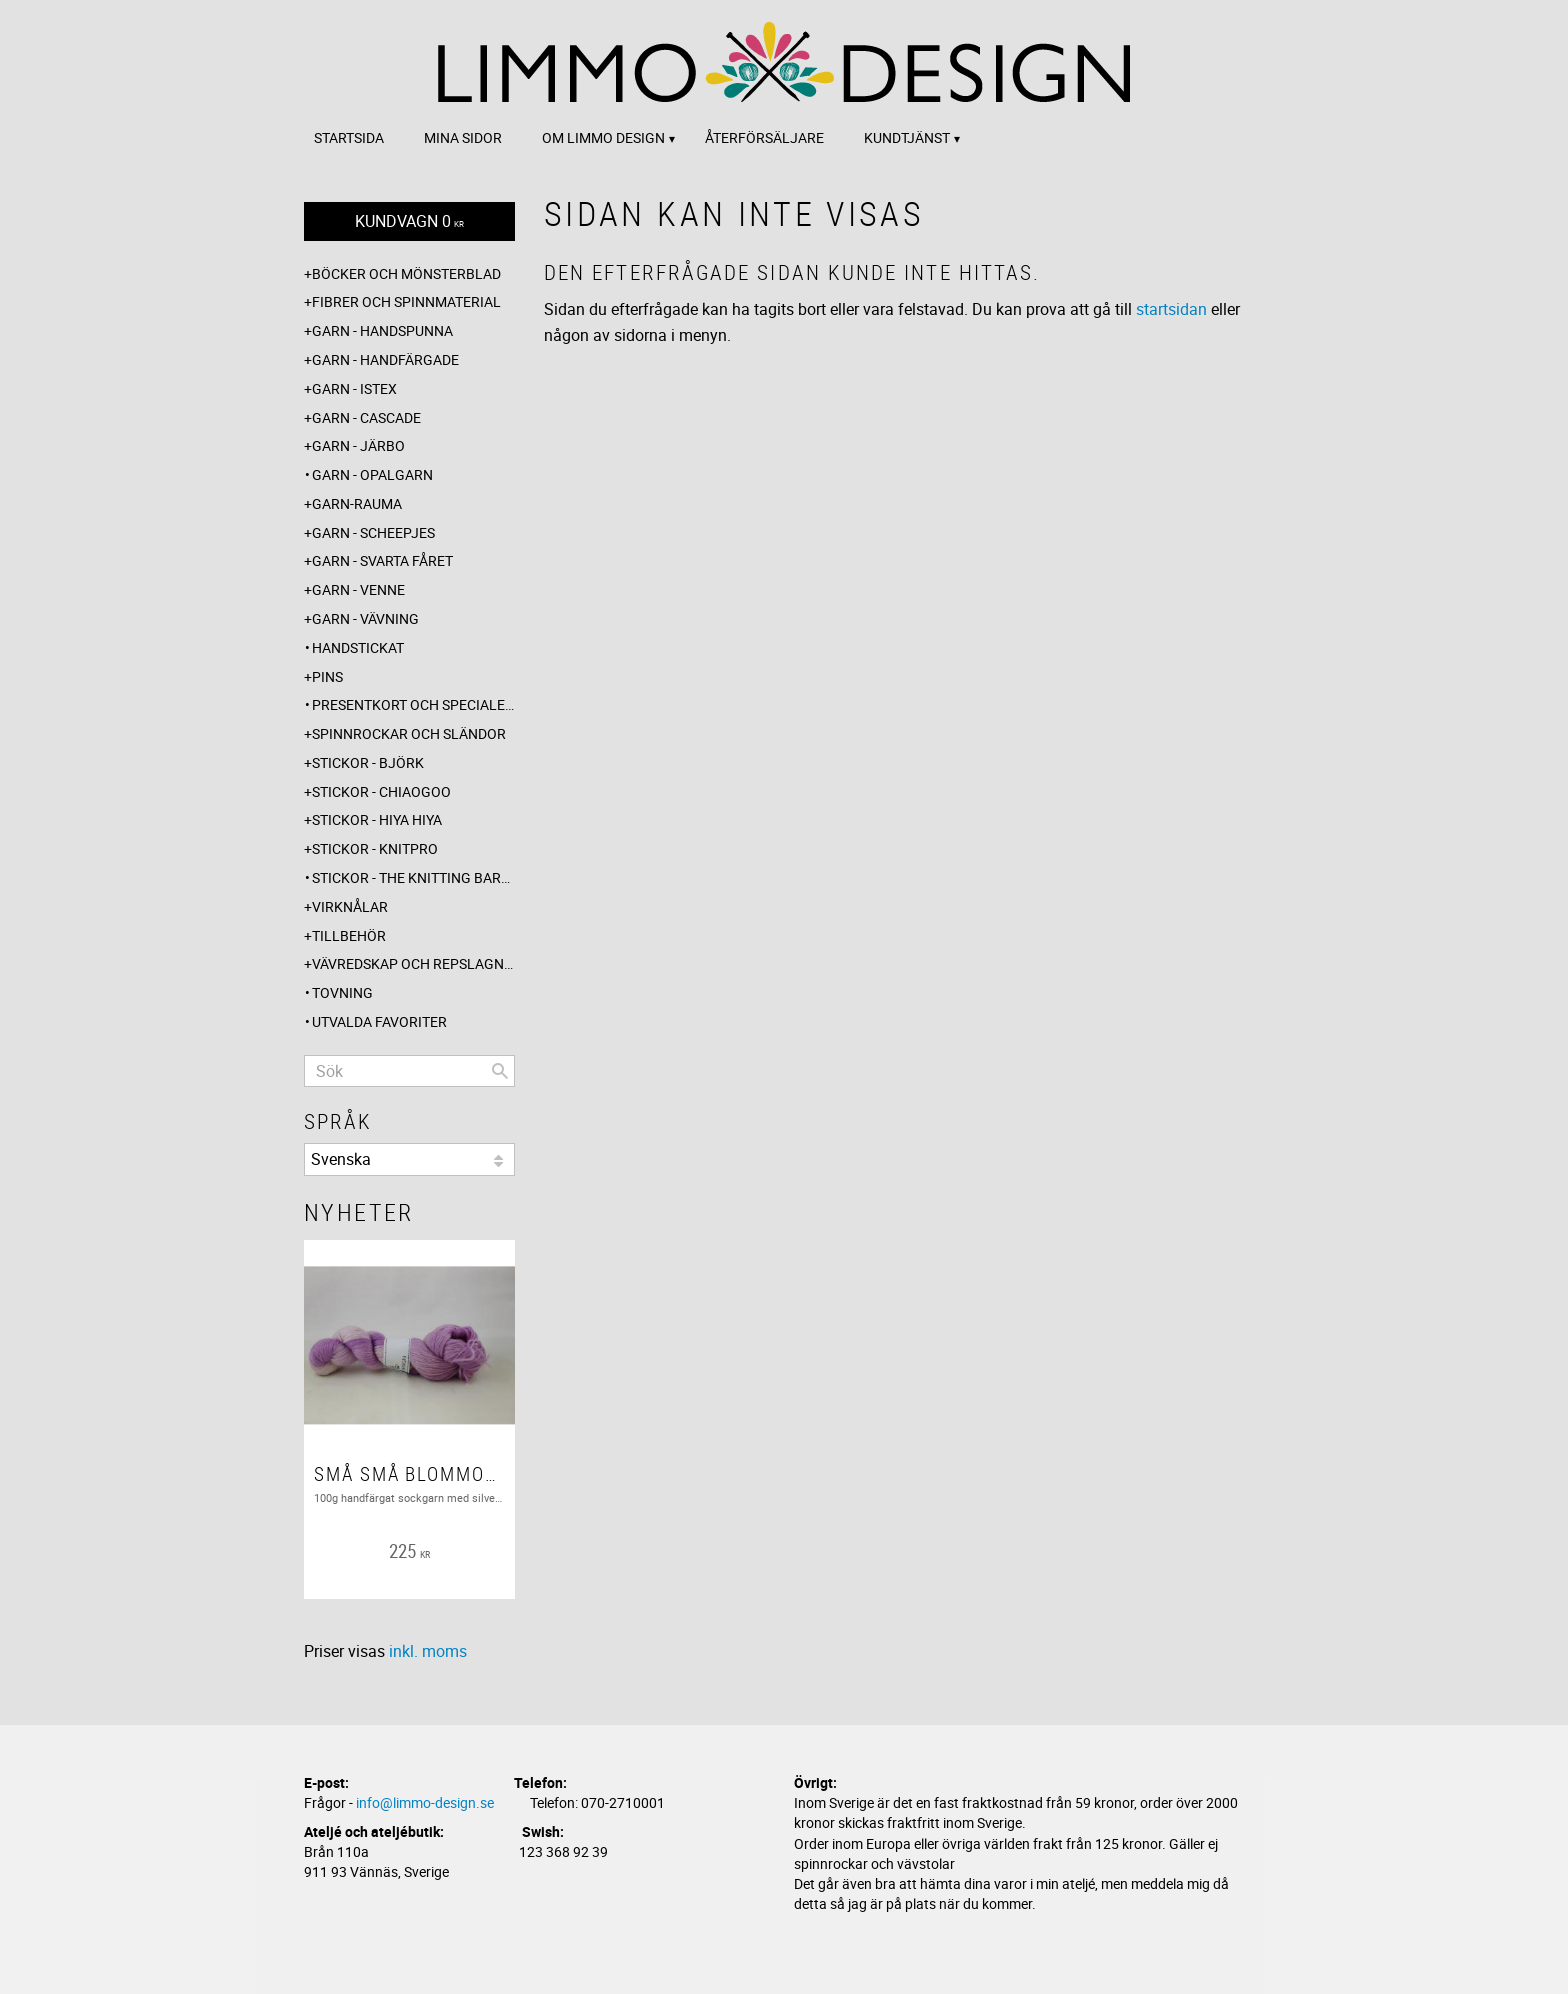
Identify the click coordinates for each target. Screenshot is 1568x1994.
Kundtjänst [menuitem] (907, 137)
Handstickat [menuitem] (358, 647)
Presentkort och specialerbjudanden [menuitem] (413, 704)
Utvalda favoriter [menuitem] (379, 1021)
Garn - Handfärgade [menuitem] (385, 359)
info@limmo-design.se (425, 1802)
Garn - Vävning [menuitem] (365, 618)
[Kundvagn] (409, 221)
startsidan (1171, 309)
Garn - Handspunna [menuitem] (382, 330)
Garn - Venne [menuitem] (358, 589)
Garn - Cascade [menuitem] (366, 417)
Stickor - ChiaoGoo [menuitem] (381, 791)
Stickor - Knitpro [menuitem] (375, 848)
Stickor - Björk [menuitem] (368, 762)
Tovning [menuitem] (342, 992)
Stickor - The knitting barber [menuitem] (413, 877)
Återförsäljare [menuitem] (764, 137)
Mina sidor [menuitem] (463, 137)
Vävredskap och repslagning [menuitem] (413, 963)
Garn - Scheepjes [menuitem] (373, 532)
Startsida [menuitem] (349, 137)
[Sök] (500, 1071)
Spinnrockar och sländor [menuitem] (409, 733)
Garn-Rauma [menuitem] (357, 503)
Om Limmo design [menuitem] (603, 137)
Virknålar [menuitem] (350, 906)
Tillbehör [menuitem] (349, 935)
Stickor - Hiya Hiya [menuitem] (377, 819)
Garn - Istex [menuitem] (354, 388)
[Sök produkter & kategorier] (409, 1071)
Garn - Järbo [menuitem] (358, 445)
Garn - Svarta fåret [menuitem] (382, 560)
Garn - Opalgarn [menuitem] (372, 474)
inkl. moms (428, 1651)
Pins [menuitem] (327, 676)
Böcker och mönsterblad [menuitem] (406, 273)
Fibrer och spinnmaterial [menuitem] (406, 301)
